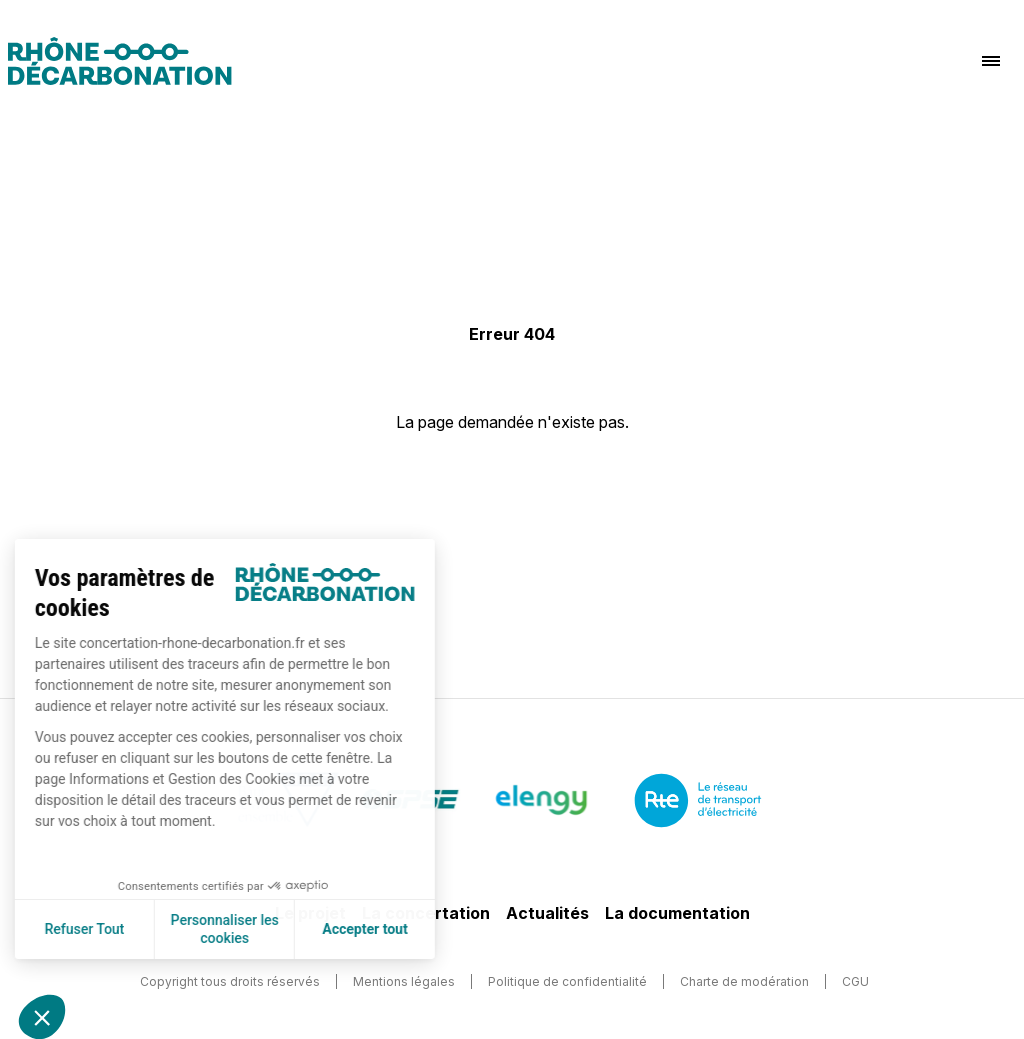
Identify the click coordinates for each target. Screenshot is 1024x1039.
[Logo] (120, 61)
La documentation (677, 913)
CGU (855, 981)
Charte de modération (744, 981)
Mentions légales (404, 981)
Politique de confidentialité (567, 981)
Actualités (547, 913)
